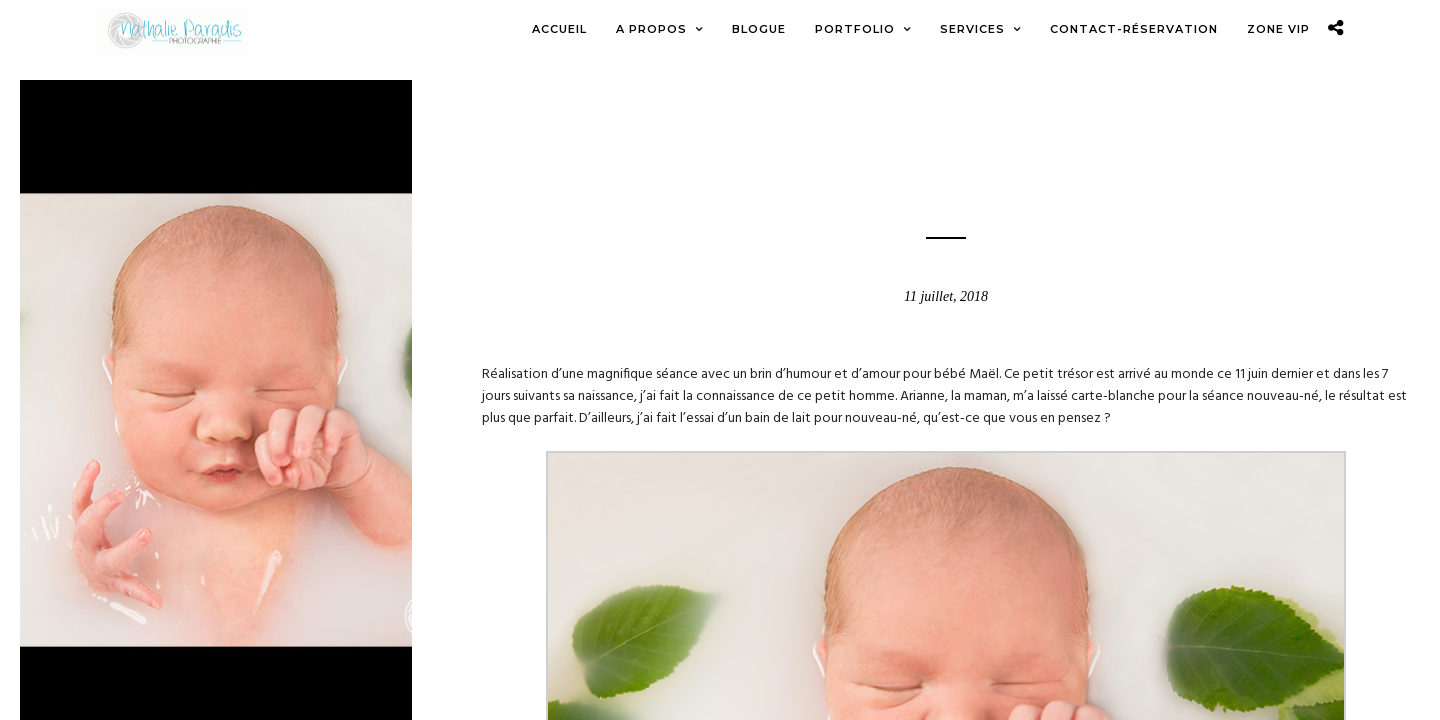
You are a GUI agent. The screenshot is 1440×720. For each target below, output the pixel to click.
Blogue (946, 149)
